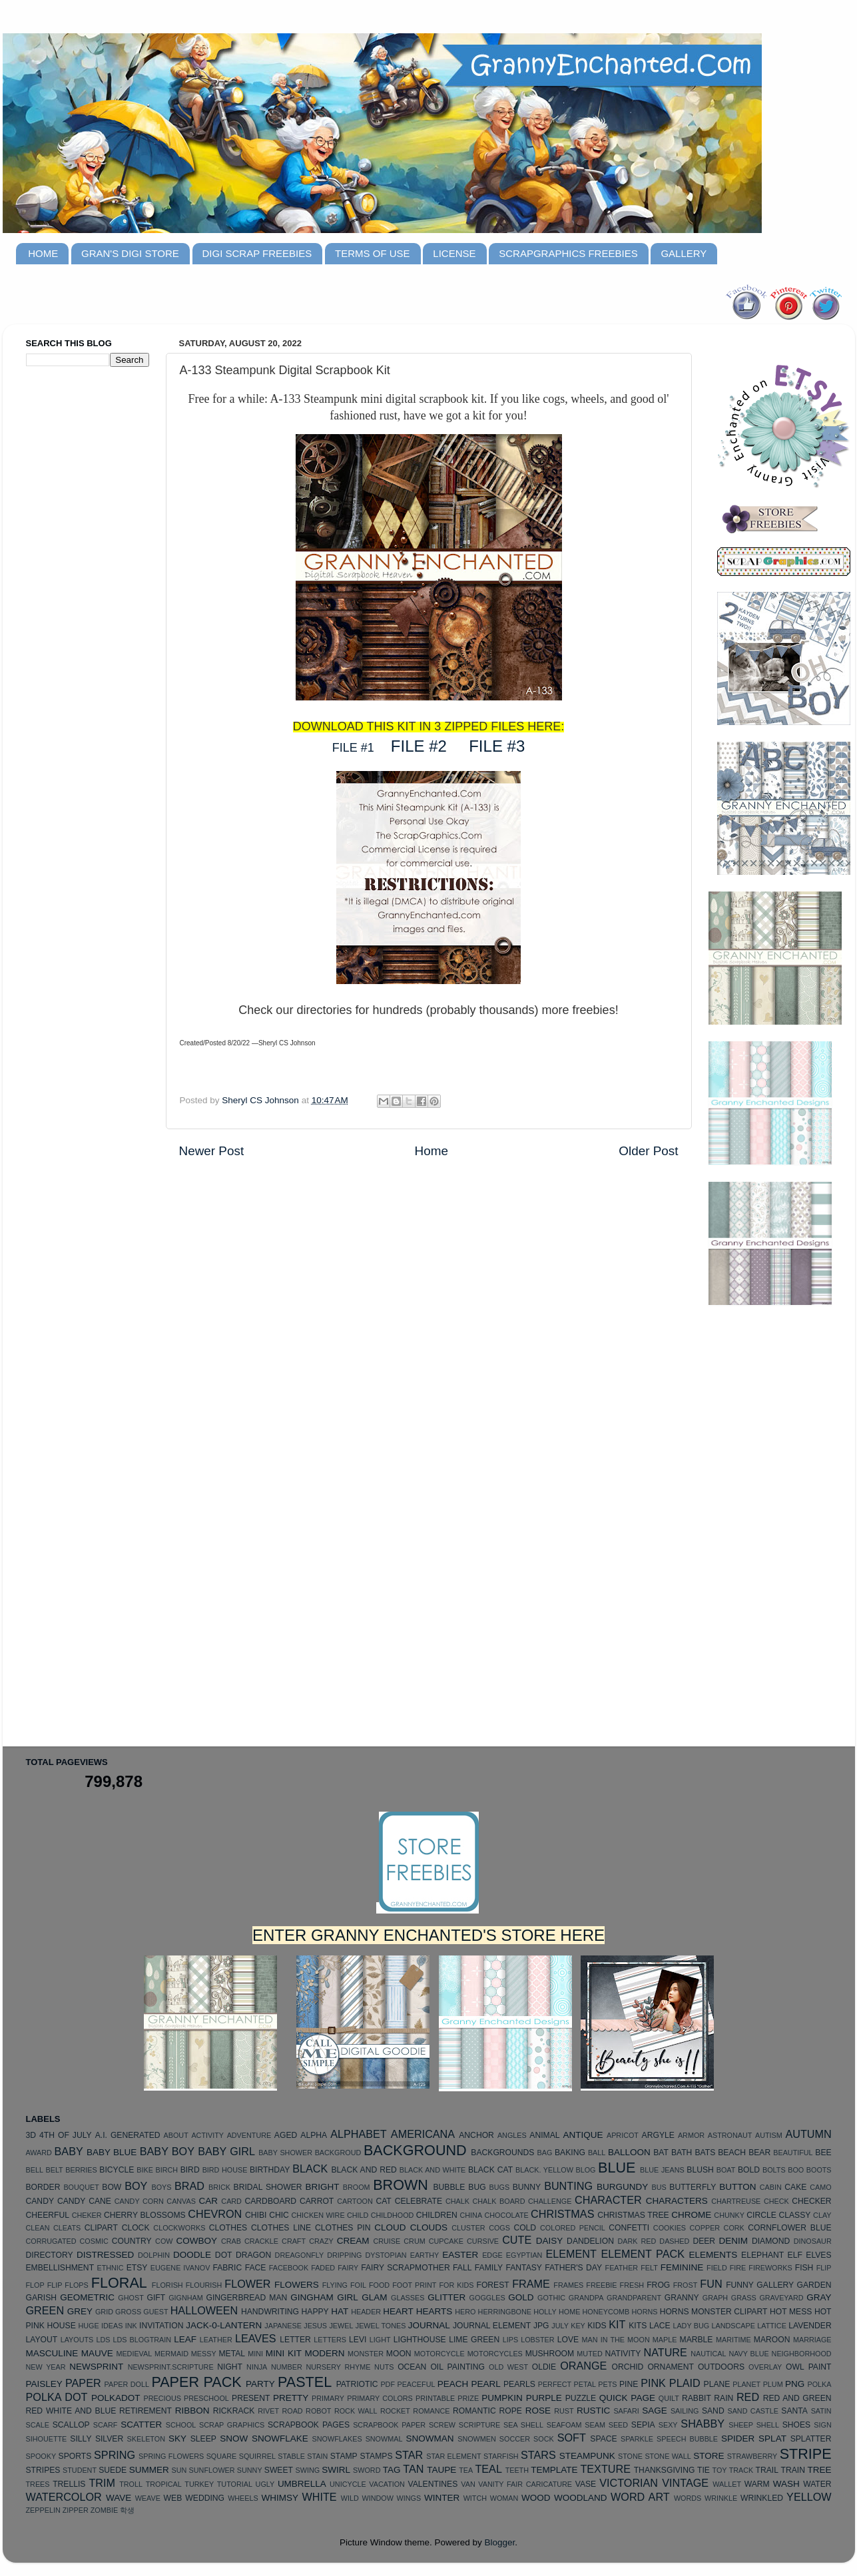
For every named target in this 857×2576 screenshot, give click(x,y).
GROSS (128, 2312)
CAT (383, 2201)
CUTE (516, 2240)
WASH (786, 2484)
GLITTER (446, 2297)
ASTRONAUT (730, 2135)
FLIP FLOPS (68, 2285)
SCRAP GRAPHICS (231, 2425)
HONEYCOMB (606, 2312)
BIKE (145, 2170)
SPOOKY (41, 2456)
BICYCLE (116, 2170)
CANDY (40, 2201)
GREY (80, 2311)
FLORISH (167, 2285)
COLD (524, 2227)
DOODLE (192, 2255)
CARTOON (355, 2201)
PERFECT (554, 2384)
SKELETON (146, 2439)
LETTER (295, 2339)
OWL (795, 2367)
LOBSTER (537, 2340)
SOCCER (514, 2439)
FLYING (335, 2285)
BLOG (585, 2170)
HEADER (366, 2312)
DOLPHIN (154, 2255)
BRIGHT (322, 2187)
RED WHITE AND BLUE (71, 2411)
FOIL (358, 2285)
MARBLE (696, 2339)
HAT (339, 2311)
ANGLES (512, 2135)
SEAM (595, 2425)
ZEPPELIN (43, 2510)
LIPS (510, 2340)
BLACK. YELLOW (544, 2170)
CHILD (357, 2215)
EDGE (492, 2255)
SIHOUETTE (46, 2439)
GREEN (45, 2310)
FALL (462, 2267)
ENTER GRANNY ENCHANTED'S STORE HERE (428, 1935)
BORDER (43, 2187)
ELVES (818, 2255)
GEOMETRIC (87, 2297)
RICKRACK (234, 2411)
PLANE (717, 2384)
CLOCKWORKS (179, 2228)
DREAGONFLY (299, 2255)
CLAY (822, 2215)
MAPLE (665, 2340)
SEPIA (643, 2425)
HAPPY (315, 2311)
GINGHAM (312, 2297)
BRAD (189, 2186)
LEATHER (216, 2340)
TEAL (488, 2469)
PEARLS (519, 2384)
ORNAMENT (670, 2367)
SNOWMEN (476, 2439)
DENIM (733, 2241)
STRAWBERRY (752, 2456)
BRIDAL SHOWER (268, 2187)
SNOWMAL (384, 2439)
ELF (795, 2255)
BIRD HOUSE (225, 2170)
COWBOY (197, 2241)
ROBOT (318, 2411)
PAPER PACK (196, 2382)
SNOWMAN (429, 2439)
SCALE (37, 2425)
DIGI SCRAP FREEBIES (257, 253)
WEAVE (147, 2498)
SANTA (794, 2411)
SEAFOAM (564, 2425)
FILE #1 (353, 747)
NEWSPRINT (96, 2367)
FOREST (492, 2285)
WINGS (409, 2498)
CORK (734, 2228)
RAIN (723, 2398)
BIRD (190, 2170)
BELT (54, 2170)
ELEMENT (570, 2254)
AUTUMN (808, 2134)
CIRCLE (761, 2215)
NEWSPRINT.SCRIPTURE (171, 2367)
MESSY (203, 2354)
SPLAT (772, 2439)
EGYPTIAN (524, 2255)
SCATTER (141, 2425)
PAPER (83, 2383)
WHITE (319, 2497)
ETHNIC (110, 2268)
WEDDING (204, 2498)
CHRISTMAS (562, 2214)
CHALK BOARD (499, 2201)
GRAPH (715, 2298)
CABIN (771, 2187)
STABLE (291, 2456)
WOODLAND (580, 2498)
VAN (468, 2484)
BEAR (759, 2152)
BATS (705, 2152)
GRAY (818, 2297)
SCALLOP (71, 2425)
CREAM (353, 2241)
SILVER (109, 2439)
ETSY (137, 2267)
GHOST (130, 2298)
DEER (704, 2241)
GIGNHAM (185, 2298)
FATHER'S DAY (573, 2267)
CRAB (231, 2241)
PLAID (685, 2383)
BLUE (616, 2167)
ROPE (510, 2411)
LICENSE (454, 253)
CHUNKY (729, 2215)
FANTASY (524, 2267)
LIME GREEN (474, 2339)
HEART (398, 2311)
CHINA (470, 2215)
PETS (607, 2384)
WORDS (687, 2498)
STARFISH (501, 2456)
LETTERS (330, 2340)
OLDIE (544, 2367)
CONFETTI (629, 2227)
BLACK (310, 2169)
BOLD (749, 2170)
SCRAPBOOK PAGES (309, 2425)
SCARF (105, 2425)
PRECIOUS (162, 2398)
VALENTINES (433, 2484)
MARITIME (733, 2340)
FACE (255, 2267)
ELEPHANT (762, 2255)
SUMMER (149, 2470)
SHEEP (740, 2425)
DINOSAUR (813, 2241)
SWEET (278, 2470)
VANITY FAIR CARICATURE (525, 2484)
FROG (658, 2285)
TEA (466, 2470)
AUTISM (768, 2135)
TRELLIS (69, 2484)
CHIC (279, 2215)
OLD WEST (508, 2367)
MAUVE (97, 2353)
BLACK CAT (490, 2170)
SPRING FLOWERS (171, 2456)
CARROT (317, 2201)
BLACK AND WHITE (433, 2170)
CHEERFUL (47, 2215)
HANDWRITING (270, 2311)
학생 (127, 2510)
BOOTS (819, 2170)
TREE (820, 2470)
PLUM (773, 2384)
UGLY (265, 2484)
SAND (713, 2411)
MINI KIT (284, 2353)
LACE (660, 2325)
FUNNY (740, 2285)
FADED (323, 2268)
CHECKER (811, 2201)
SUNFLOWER (212, 2470)
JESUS (315, 2326)
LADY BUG (691, 2326)
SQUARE (221, 2456)
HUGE (88, 2326)
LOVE (568, 2339)
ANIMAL (544, 2135)
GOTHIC (551, 2298)
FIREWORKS (770, 2268)
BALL (596, 2153)
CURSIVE (483, 2241)
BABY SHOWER (285, 2153)
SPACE (603, 2439)
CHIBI (255, 2215)
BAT (661, 2152)
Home (431, 1151)
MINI (255, 2354)
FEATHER (622, 2268)
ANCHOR (476, 2135)
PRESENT (251, 2398)
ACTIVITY (207, 2135)
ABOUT (176, 2135)
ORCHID (627, 2367)
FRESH (632, 2285)
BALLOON (629, 2152)
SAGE (654, 2411)
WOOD (536, 2498)
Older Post (648, 1151)
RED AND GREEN (797, 2398)
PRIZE (468, 2398)
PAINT (820, 2367)
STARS (538, 2455)
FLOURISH (204, 2285)
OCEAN (412, 2367)
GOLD (520, 2297)
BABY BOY (167, 2151)
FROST (685, 2285)
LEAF (185, 2339)
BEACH (732, 2152)
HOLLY (545, 2312)
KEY (578, 2326)
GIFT (155, 2297)
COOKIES (669, 2228)
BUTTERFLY (692, 2187)
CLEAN (38, 2228)
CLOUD (390, 2227)
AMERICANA (423, 2134)
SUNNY (249, 2470)
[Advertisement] (79, 586)
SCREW (442, 2425)
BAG (545, 2153)
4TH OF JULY (65, 2135)
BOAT (726, 2170)
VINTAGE (685, 2483)
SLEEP (203, 2439)
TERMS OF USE (372, 253)
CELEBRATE (418, 2201)
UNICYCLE (348, 2484)
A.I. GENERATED (127, 2135)
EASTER (460, 2255)
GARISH (41, 2297)
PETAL (585, 2384)
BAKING (570, 2152)
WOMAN (504, 2498)
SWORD (366, 2470)
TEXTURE (605, 2469)
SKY (177, 2439)
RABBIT (696, 2398)
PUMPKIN (502, 2398)
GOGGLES (487, 2298)
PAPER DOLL (127, 2384)
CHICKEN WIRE (318, 2215)
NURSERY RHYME (338, 2367)
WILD (350, 2498)
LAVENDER (810, 2325)
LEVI (357, 2339)
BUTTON (737, 2187)
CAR (208, 2201)
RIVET (268, 2411)
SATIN (821, 2411)
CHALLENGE (549, 2201)
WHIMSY (279, 2498)
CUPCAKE (446, 2241)
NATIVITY (623, 2353)
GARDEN (814, 2285)
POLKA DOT (57, 2397)
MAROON (772, 2339)
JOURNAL (429, 2325)
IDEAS (112, 2326)
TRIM (102, 2483)
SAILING (685, 2411)
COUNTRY (132, 2241)
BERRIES (81, 2170)
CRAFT (294, 2241)
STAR (409, 2455)
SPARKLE (637, 2439)
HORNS (644, 2312)
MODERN (324, 2353)
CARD (231, 2201)
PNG (794, 2384)
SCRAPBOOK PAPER (389, 2425)
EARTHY (424, 2255)
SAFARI (626, 2411)
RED (747, 2397)
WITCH (475, 2498)
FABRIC (227, 2267)
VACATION (387, 2484)
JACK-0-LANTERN (224, 2325)
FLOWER (247, 2284)
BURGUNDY (622, 2187)
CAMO (820, 2187)
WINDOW (378, 2498)
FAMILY (489, 2267)
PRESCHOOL (206, 2398)
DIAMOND (771, 2241)
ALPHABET (358, 2134)
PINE (628, 2384)
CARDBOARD (270, 2201)
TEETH (517, 2470)
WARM (757, 2484)
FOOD (379, 2285)
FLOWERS (296, 2285)
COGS (499, 2228)
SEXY (668, 2425)
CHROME (691, 2215)
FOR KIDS (456, 2285)
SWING (308, 2470)
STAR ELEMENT (453, 2456)
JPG (541, 2325)
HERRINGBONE (504, 2312)
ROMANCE (431, 2411)
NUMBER (286, 2367)
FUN (711, 2284)
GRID (104, 2312)
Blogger (500, 2542)
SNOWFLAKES (337, 2439)
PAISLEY (44, 2384)
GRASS (743, 2298)
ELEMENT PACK (643, 2254)
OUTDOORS (721, 2367)
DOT (223, 2255)
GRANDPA (586, 2298)
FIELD (717, 2268)
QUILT (669, 2398)
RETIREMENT (145, 2411)
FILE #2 (419, 746)
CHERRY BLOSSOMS (145, 2215)
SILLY (80, 2439)
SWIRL (336, 2470)
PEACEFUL (416, 2384)
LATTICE (771, 2326)
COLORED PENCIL (572, 2228)
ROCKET (395, 2411)
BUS (659, 2187)
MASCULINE (52, 2353)
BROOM (356, 2187)
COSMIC (94, 2241)
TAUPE (441, 2470)
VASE (586, 2484)
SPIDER (737, 2439)
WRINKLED (761, 2498)
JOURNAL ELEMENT (492, 2325)
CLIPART (101, 2227)
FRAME (531, 2284)
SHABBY (702, 2424)
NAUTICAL (708, 2354)
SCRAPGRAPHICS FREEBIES (568, 253)
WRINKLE (721, 2498)
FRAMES (568, 2285)
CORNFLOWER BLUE (789, 2227)
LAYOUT (42, 2339)
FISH (804, 2267)
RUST (563, 2411)
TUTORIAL (234, 2484)
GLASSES (407, 2298)
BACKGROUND (415, 2150)
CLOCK (136, 2227)
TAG (392, 2470)
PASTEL (305, 2382)
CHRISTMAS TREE (633, 2215)
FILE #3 (497, 746)
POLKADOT (116, 2398)
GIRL (347, 2297)
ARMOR (691, 2135)
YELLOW (808, 2497)
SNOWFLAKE (280, 2439)
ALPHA (313, 2135)
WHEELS (243, 2498)
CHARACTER (608, 2200)
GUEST (155, 2312)
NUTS (384, 2367)
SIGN (822, 2425)
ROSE (538, 2411)
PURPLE (544, 2398)
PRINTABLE (435, 2398)
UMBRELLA (302, 2484)
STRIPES (43, 2470)
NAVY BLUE (748, 2354)
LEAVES (255, 2338)
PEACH (453, 2384)
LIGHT (380, 2340)
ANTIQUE (583, 2135)
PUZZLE (581, 2398)
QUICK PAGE (627, 2398)
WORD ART (640, 2497)
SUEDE (113, 2470)
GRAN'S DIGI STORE (130, 253)
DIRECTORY (49, 2255)
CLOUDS (428, 2227)
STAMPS (376, 2456)
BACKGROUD (338, 2153)
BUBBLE (449, 2187)
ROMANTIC (474, 2411)
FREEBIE (601, 2285)
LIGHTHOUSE (420, 2339)
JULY (560, 2326)
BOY (136, 2186)
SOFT (571, 2438)
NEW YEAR (46, 2367)
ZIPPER (76, 2510)
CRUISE (386, 2241)
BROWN (400, 2185)
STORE (708, 2456)
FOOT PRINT (414, 2285)
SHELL (767, 2425)
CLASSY (794, 2215)
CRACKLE (261, 2241)
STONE (630, 2456)
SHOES (796, 2425)
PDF (387, 2384)
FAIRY (348, 2268)
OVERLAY (765, 2367)
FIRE (738, 2268)
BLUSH (700, 2170)
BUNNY (527, 2187)
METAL (231, 2353)
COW (163, 2241)
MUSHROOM (550, 2353)
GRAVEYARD (781, 2298)
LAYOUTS (77, 2340)
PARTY (260, 2384)
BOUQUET (81, 2187)
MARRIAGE (812, 2340)
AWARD (39, 2153)
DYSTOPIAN (385, 2255)
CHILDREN (436, 2215)
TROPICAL (164, 2484)
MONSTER (366, 2354)
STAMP (344, 2456)
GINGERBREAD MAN (246, 2297)
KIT (617, 2324)
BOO (796, 2170)
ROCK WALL (356, 2411)
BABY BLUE (112, 2152)
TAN (413, 2469)
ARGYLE (658, 2135)
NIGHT (229, 2367)
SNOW (234, 2439)
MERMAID (171, 2354)
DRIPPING (344, 2255)
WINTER (441, 2498)
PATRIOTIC (357, 2384)
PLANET (746, 2384)
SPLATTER (811, 2439)
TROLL (131, 2484)
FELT (649, 2268)
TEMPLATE (554, 2470)
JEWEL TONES (381, 2326)
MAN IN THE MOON (616, 2340)
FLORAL (119, 2282)
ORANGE (583, 2366)
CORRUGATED (51, 2241)
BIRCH (166, 2170)
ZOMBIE (104, 2510)
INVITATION (161, 2325)
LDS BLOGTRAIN (142, 2340)
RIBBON (192, 2411)
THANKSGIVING (664, 2470)
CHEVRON (215, 2214)
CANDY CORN (139, 2201)
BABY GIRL (226, 2151)
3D (31, 2135)
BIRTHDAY (270, 2170)
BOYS (161, 2187)
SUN (179, 2470)
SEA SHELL (523, 2425)
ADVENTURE (249, 2135)
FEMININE (682, 2267)
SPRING (114, 2455)
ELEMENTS (713, 2255)
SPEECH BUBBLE (687, 2439)
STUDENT (80, 2470)
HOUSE (61, 2325)
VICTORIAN (628, 2483)
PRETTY (290, 2398)
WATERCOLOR (64, 2497)
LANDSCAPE (733, 2326)
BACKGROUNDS (502, 2152)
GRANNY (682, 2297)
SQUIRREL (257, 2456)
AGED (285, 2135)
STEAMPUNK (587, 2456)
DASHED (674, 2241)
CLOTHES (228, 2227)
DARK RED (636, 2241)
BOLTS (774, 2170)
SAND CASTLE (752, 2411)
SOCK (543, 2439)
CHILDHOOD (392, 2215)
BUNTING (568, 2186)
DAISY (549, 2241)
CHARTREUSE (735, 2201)
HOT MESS (791, 2311)
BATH (681, 2152)
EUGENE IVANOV (180, 2268)
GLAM (374, 2297)
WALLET (727, 2484)
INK (131, 2326)
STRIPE (806, 2454)
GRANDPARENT (634, 2298)
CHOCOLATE (506, 2215)
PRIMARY (328, 2398)
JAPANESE (283, 2326)
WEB (173, 2498)
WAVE (118, 2498)
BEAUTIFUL (792, 2153)
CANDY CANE (84, 2201)
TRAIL (767, 2470)
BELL (34, 2170)
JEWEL (341, 2326)
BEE (823, 2152)
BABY (69, 2151)
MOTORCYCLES (495, 2354)
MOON (399, 2353)
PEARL (486, 2384)
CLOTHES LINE (281, 2227)
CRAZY (321, 2241)
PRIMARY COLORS (380, 2398)
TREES (38, 2484)
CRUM (414, 2241)
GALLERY (684, 253)
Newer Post (211, 1151)
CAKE (795, 2187)
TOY (720, 2470)
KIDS (596, 2325)
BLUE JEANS (662, 2170)
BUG (476, 2187)
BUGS (499, 2187)
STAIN (317, 2456)
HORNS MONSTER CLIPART (714, 2311)
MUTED (589, 2354)
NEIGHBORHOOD (802, 2354)
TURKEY (199, 2484)
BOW (111, 2187)
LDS (103, 2340)
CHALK (457, 2201)
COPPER (705, 2228)
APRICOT (623, 2135)
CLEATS (67, 2228)
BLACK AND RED (363, 2170)
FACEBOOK (288, 2268)
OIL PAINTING (457, 2367)
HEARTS (434, 2311)
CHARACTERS (677, 2201)
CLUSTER (468, 2228)
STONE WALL (668, 2456)
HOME (43, 253)
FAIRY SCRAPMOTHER (405, 2267)
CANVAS (181, 2201)
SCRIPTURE (479, 2425)
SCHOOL (181, 2425)
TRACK (741, 2470)
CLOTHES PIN (342, 2227)
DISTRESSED (105, 2255)
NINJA (256, 2367)
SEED (618, 2425)
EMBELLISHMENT (60, 2267)
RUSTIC (593, 2411)
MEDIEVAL (134, 2354)
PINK (653, 2383)
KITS (638, 2325)
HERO (465, 2312)
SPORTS (75, 2456)
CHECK (776, 2201)
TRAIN (793, 2470)
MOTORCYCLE (439, 2354)
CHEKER (87, 2215)
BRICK (219, 2187)
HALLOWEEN (204, 2310)
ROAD (292, 2411)
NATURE (665, 2352)
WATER (817, 2484)
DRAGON (253, 2255)
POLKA (819, 2384)
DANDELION (590, 2241)
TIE (703, 2470)
